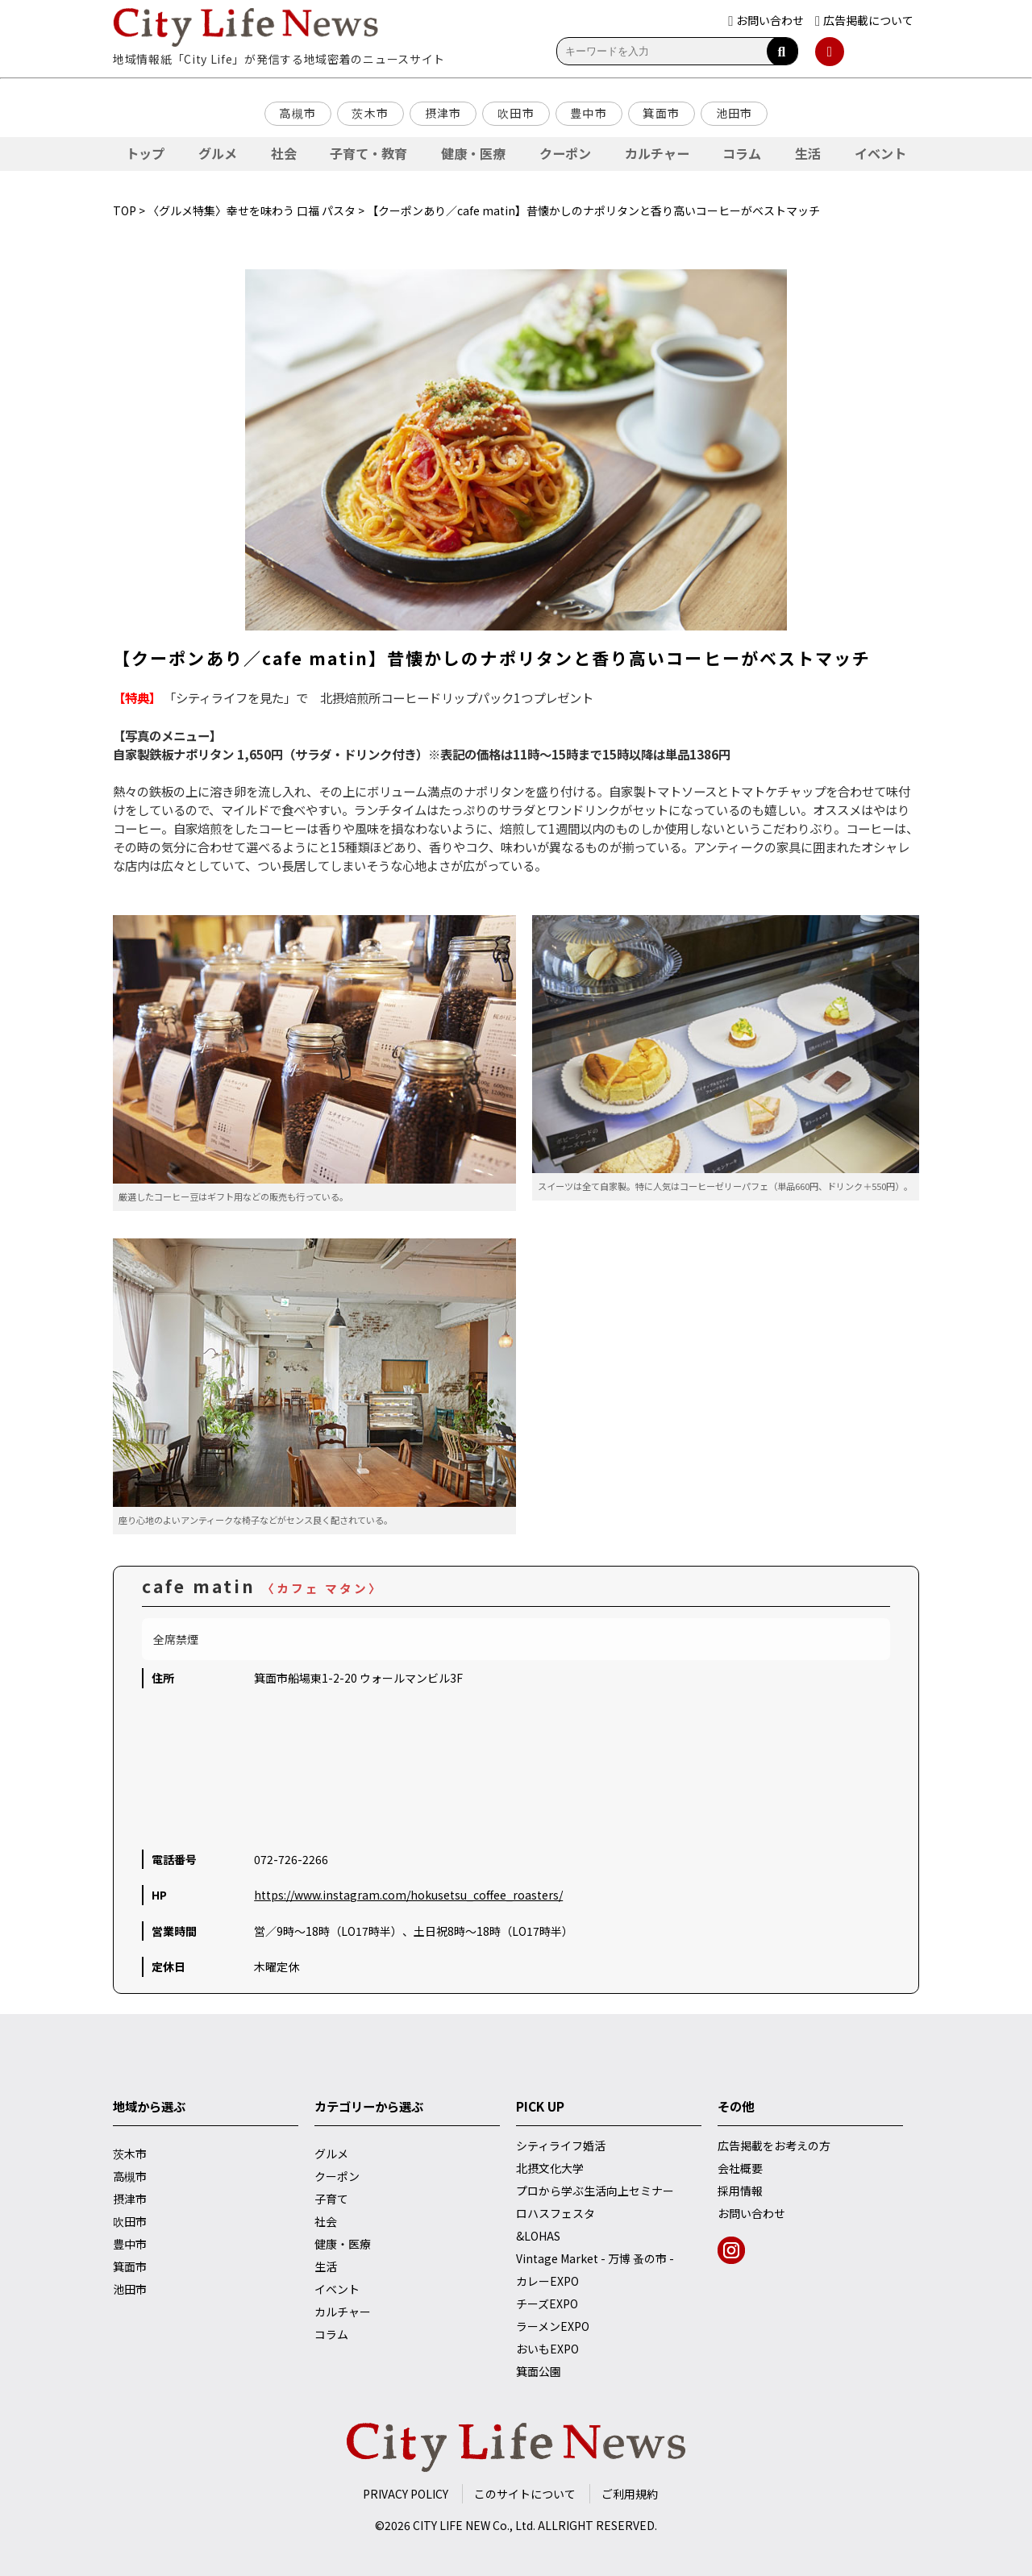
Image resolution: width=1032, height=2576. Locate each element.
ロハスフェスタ (555, 2213)
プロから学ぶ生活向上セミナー (595, 2191)
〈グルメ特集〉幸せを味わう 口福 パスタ (252, 210)
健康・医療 (473, 153)
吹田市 (516, 113)
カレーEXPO (547, 2281)
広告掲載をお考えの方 (774, 2145)
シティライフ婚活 (560, 2145)
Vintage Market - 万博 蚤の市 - (595, 2258)
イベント (880, 153)
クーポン (565, 153)
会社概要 (740, 2168)
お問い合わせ (751, 2213)
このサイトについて (525, 2494)
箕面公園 (538, 2371)
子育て (331, 2199)
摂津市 (443, 113)
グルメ (217, 153)
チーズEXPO (547, 2303)
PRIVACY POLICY (405, 2494)
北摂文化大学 (550, 2168)
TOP (124, 210)
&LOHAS (538, 2236)
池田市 (734, 113)
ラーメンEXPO (552, 2326)
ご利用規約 (629, 2494)
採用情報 (740, 2191)
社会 (284, 153)
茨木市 (370, 113)
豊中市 (588, 113)
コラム (741, 153)
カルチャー (657, 153)
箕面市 (661, 113)
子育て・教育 (368, 153)
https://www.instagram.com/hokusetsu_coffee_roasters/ (408, 1895)
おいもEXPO (547, 2349)
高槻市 (297, 113)
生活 (808, 153)
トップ (145, 153)
